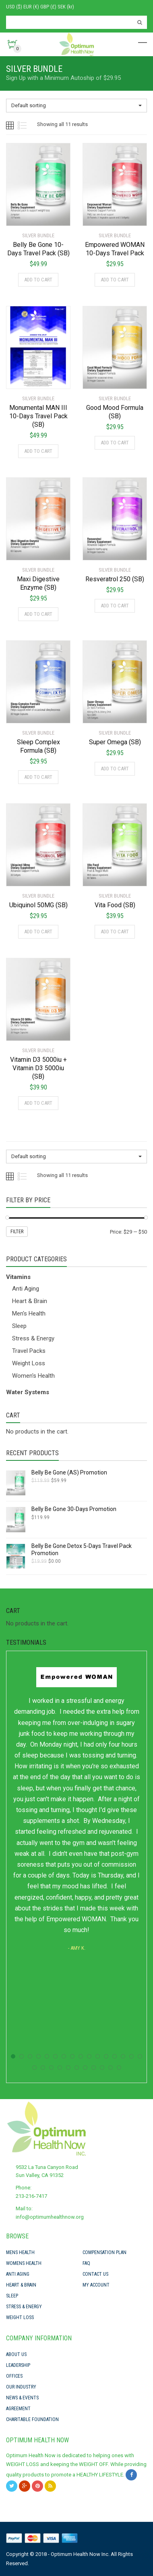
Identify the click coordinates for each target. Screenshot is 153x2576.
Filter (16, 1231)
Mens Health (20, 2252)
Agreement (18, 2408)
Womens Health (23, 2263)
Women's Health (33, 1375)
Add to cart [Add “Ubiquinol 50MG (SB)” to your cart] (38, 932)
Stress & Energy (33, 1338)
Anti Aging (25, 1288)
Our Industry (21, 2387)
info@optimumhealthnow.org (50, 2217)
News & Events (22, 2398)
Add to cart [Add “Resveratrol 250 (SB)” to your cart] (115, 606)
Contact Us (95, 2274)
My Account (96, 2285)
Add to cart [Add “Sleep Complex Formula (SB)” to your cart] (38, 777)
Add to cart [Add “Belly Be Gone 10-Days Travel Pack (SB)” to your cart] (38, 280)
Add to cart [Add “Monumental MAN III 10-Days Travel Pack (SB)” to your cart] (38, 451)
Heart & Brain (29, 1301)
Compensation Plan (104, 2252)
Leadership (18, 2365)
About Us (16, 2354)
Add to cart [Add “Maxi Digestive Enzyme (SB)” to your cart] (38, 614)
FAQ (86, 2263)
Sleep (19, 1326)
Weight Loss (28, 1363)
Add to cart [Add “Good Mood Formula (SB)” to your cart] (115, 443)
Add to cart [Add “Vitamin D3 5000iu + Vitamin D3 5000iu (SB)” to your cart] (38, 1103)
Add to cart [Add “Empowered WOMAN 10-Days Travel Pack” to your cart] (115, 280)
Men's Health (28, 1313)
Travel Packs (28, 1350)
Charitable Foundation (32, 2419)
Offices (14, 2376)
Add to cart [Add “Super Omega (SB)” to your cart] (115, 769)
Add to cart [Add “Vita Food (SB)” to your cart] (115, 932)
